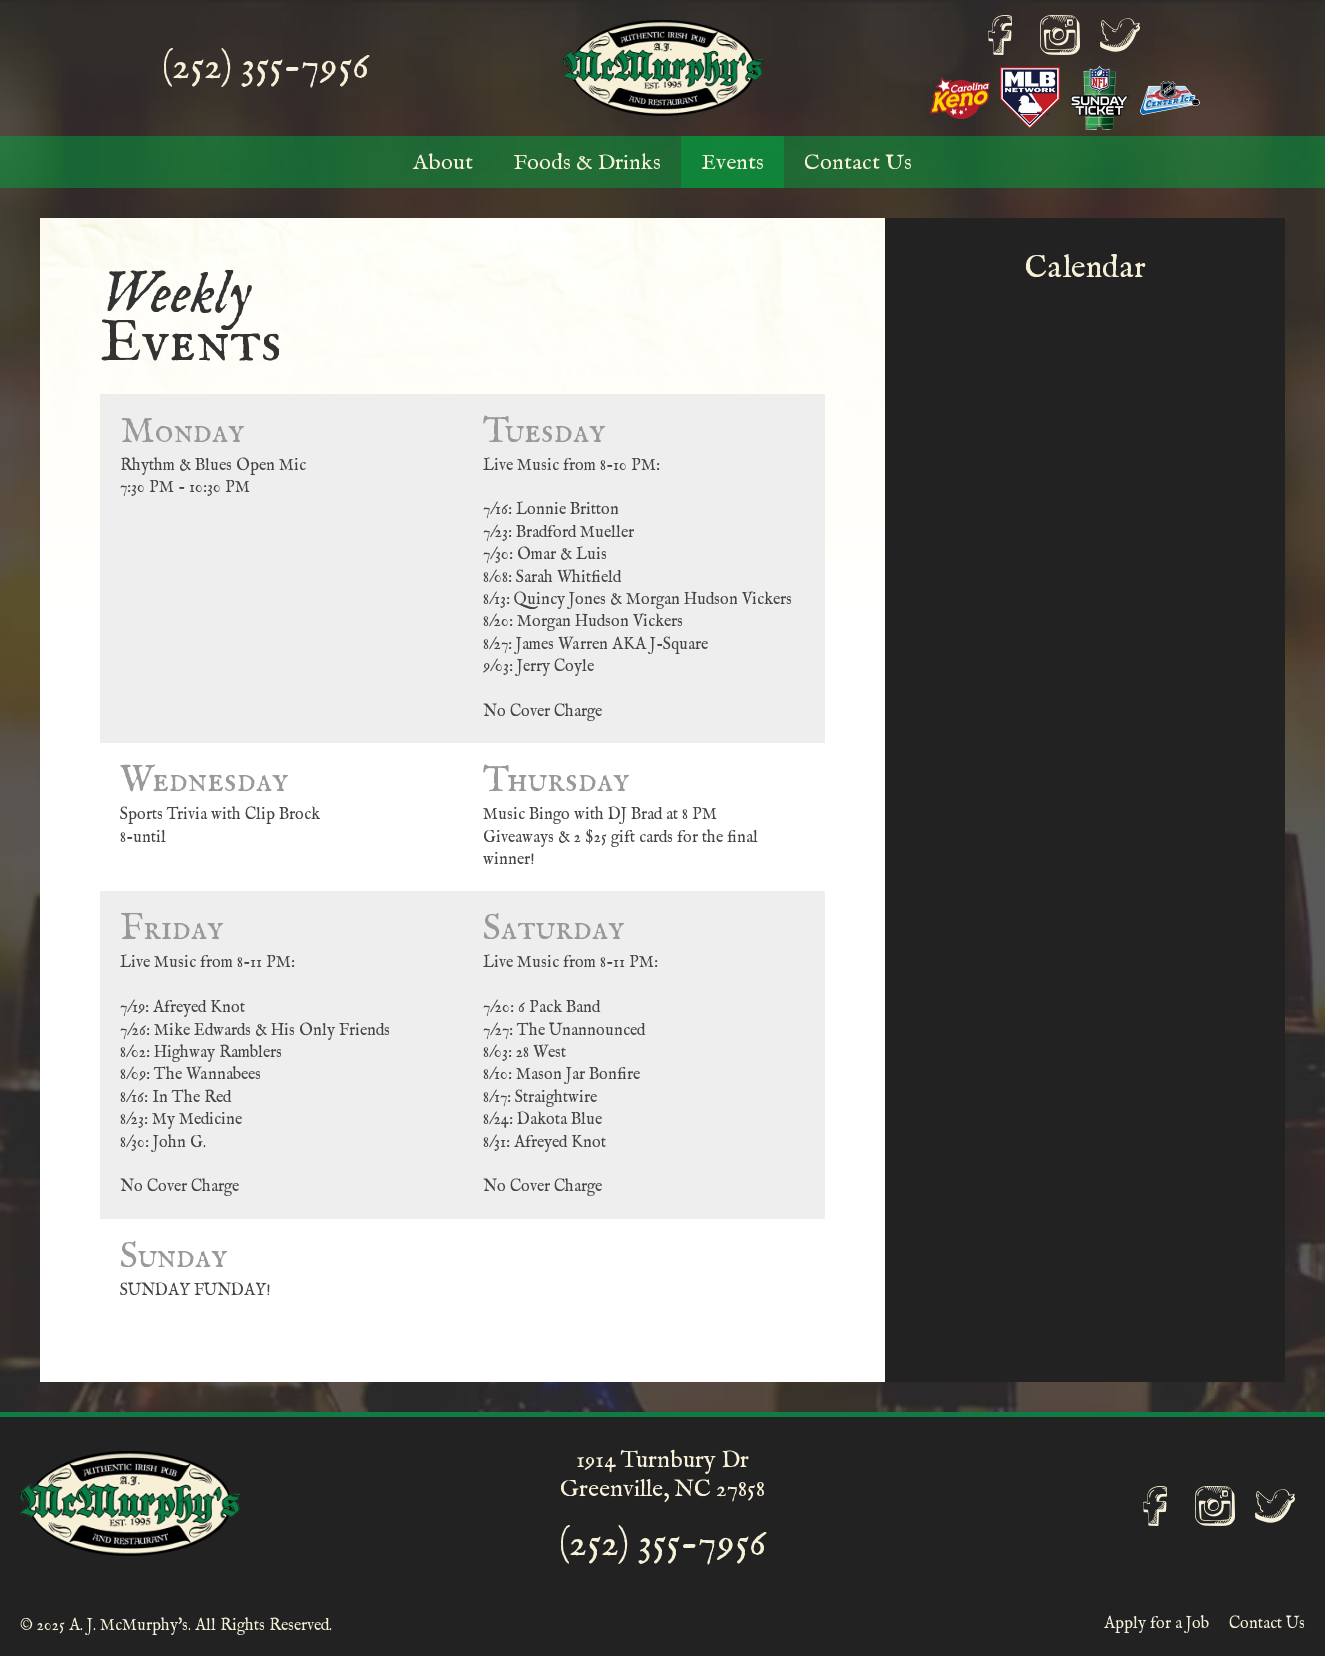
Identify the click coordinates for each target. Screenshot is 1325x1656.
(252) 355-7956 (265, 67)
